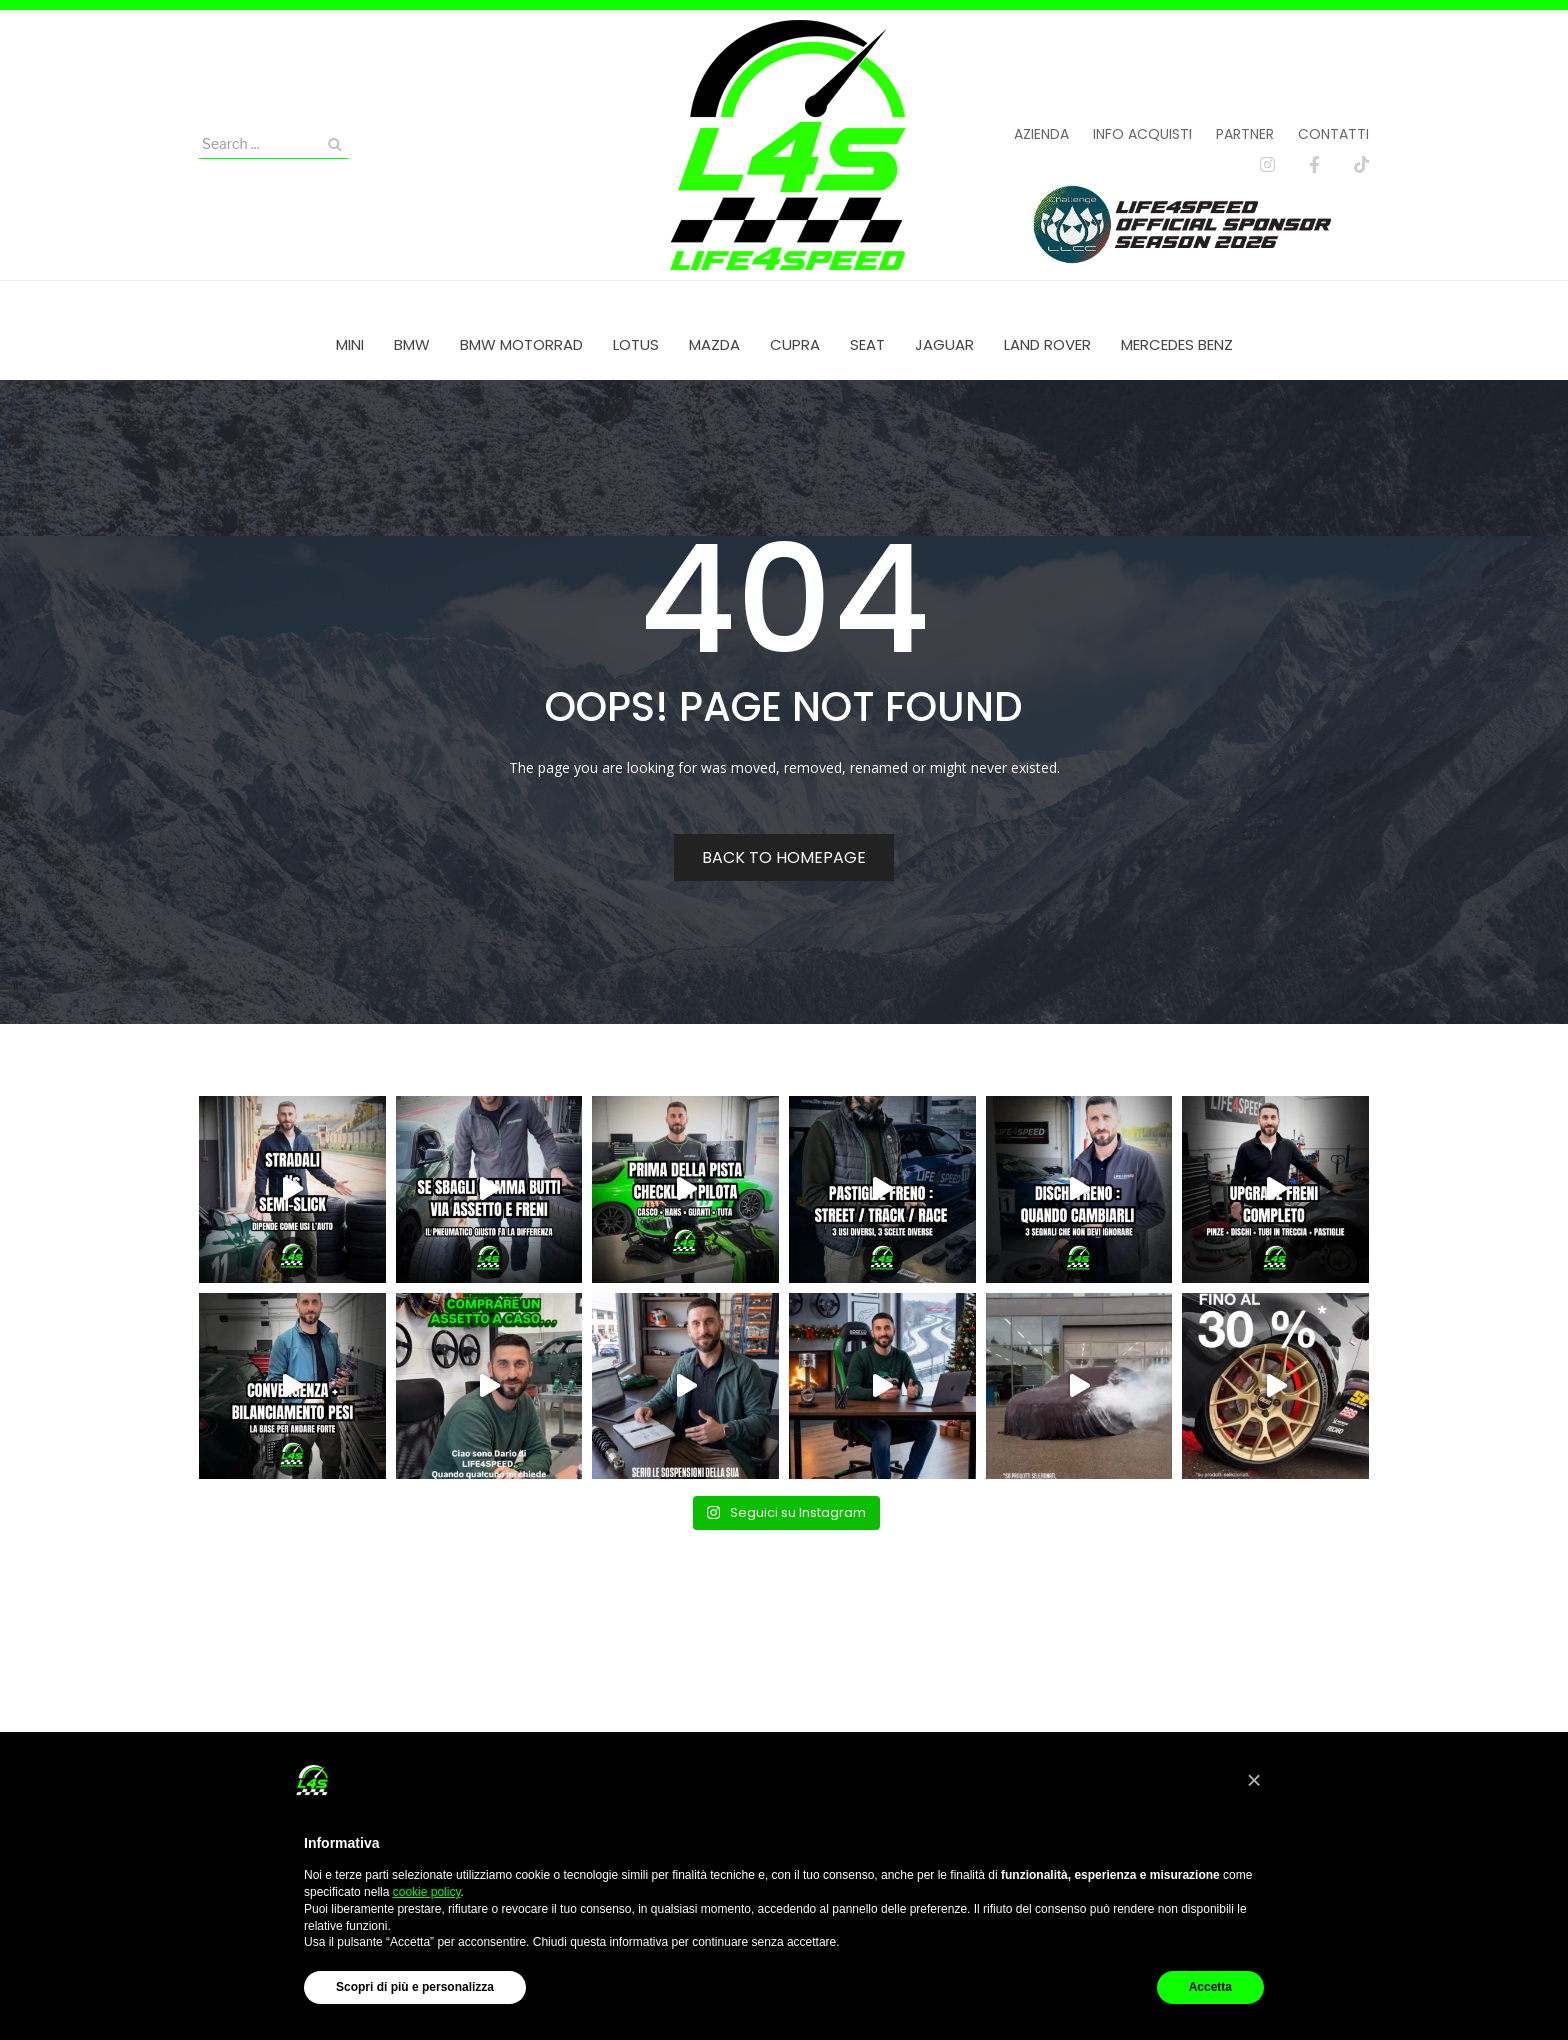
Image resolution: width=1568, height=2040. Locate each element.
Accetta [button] (1210, 1987)
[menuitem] (350, 344)
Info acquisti (1142, 134)
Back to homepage (784, 857)
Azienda (1041, 134)
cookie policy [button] (427, 1892)
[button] (1254, 1780)
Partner (1245, 134)
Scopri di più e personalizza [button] (415, 1987)
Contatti (1333, 134)
